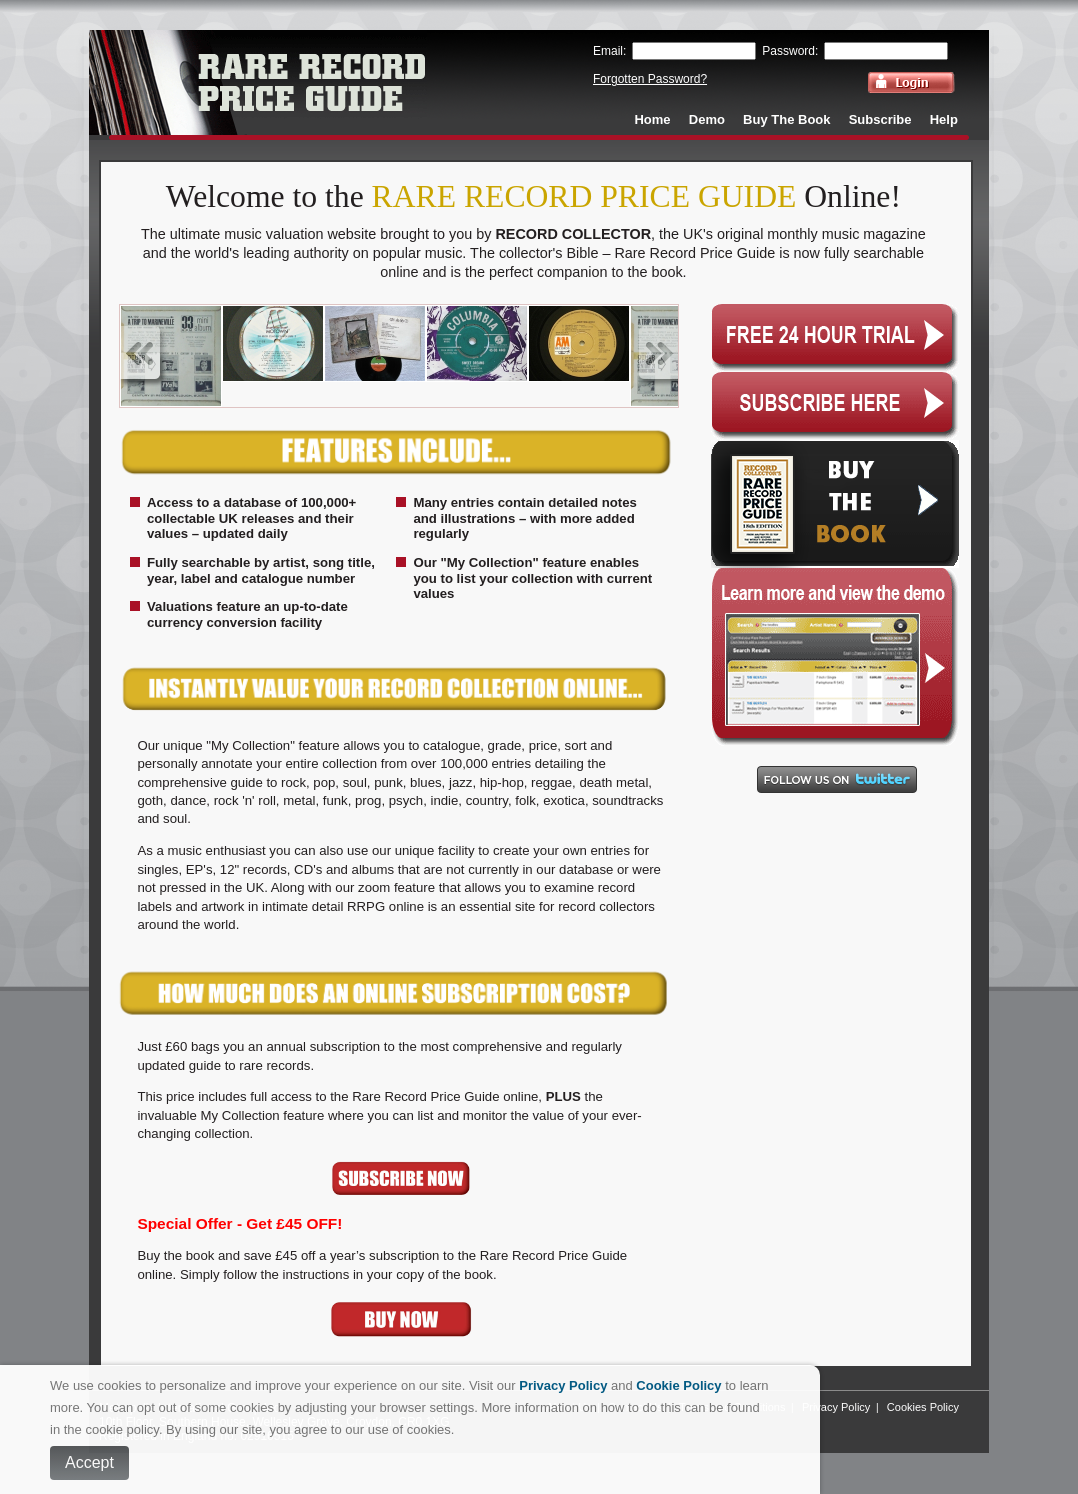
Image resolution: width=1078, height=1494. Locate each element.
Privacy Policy (836, 1407)
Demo (707, 119)
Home (652, 119)
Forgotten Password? (650, 79)
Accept (89, 1462)
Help (944, 119)
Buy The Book (786, 119)
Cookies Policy (923, 1407)
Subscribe (880, 119)
